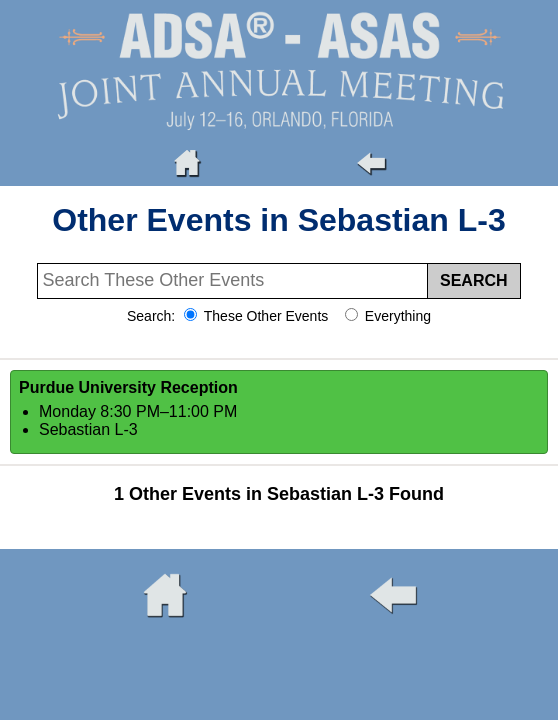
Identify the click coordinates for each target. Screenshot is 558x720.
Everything (396, 316)
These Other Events (264, 316)
